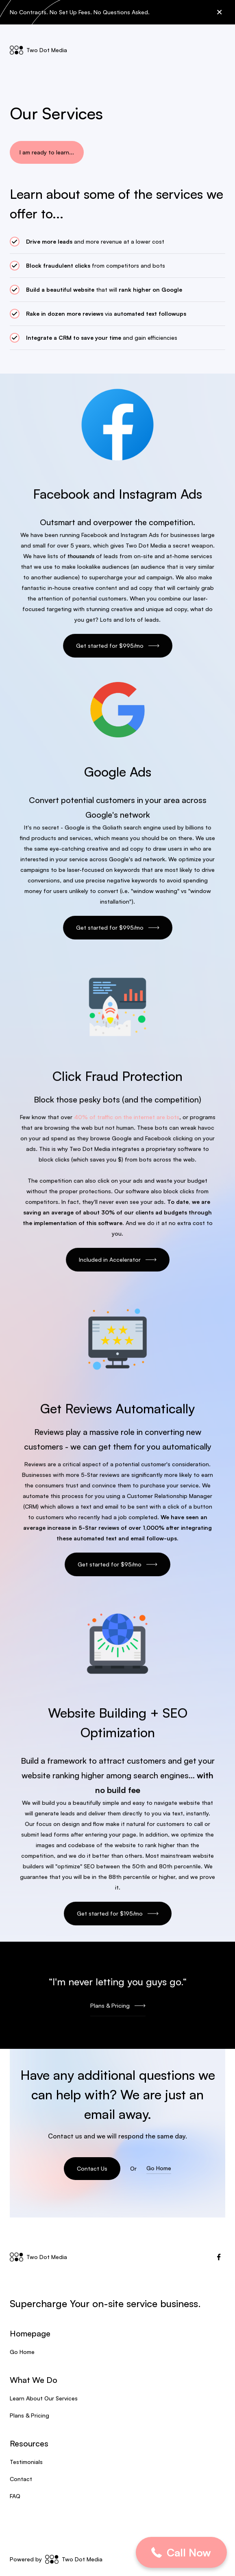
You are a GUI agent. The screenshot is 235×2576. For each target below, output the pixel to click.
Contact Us (92, 2168)
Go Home (158, 2168)
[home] (38, 50)
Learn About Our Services (44, 2398)
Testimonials (26, 2461)
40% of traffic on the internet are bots (126, 1117)
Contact (21, 2478)
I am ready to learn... (47, 152)
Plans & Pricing (29, 2415)
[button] (218, 50)
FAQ (15, 2495)
